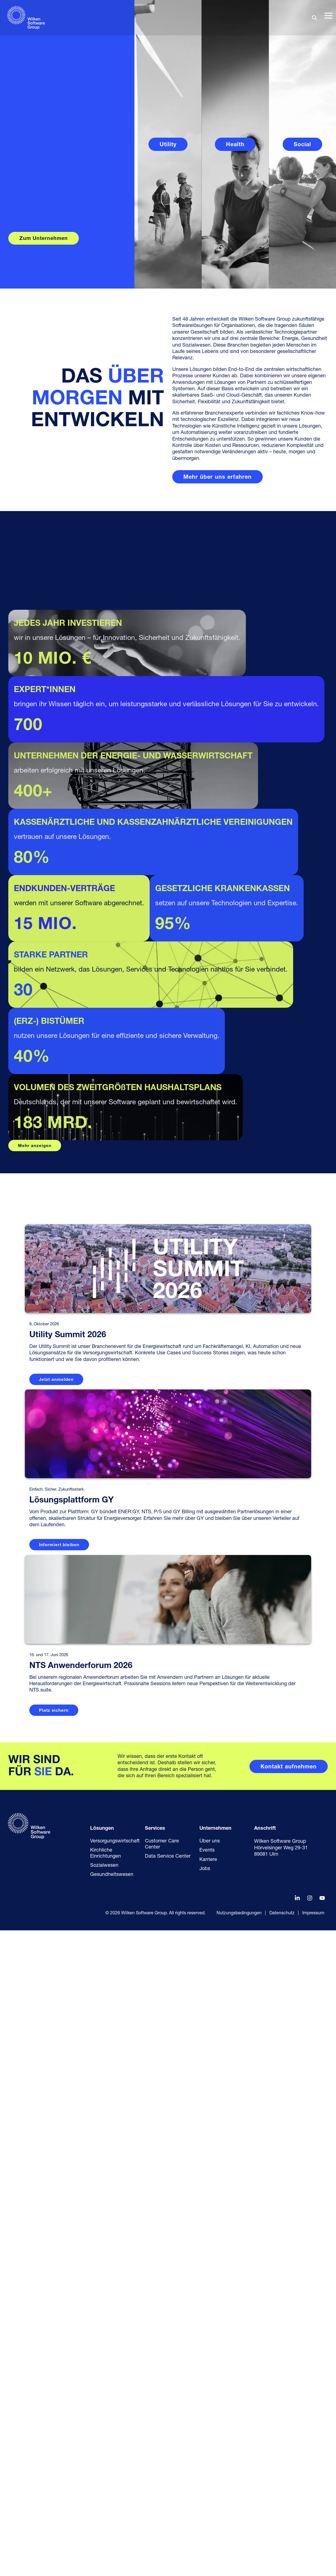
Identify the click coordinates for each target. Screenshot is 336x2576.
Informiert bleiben (59, 2191)
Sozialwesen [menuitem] (104, 2511)
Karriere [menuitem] (208, 2505)
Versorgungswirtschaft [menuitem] (115, 2486)
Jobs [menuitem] (204, 2514)
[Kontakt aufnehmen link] (288, 2412)
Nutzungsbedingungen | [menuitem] (241, 2559)
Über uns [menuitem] (209, 2486)
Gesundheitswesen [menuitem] (111, 2520)
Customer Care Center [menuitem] (162, 2490)
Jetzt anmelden (56, 2025)
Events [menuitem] (207, 2496)
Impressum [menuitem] (313, 2559)
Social (302, 145)
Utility (168, 145)
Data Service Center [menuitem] (168, 2502)
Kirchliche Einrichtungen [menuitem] (105, 2499)
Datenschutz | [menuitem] (284, 2559)
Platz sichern (54, 2356)
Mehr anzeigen (34, 1792)
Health (235, 145)
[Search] (314, 17)
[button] (328, 15)
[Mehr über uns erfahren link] (217, 476)
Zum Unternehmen (43, 238)
